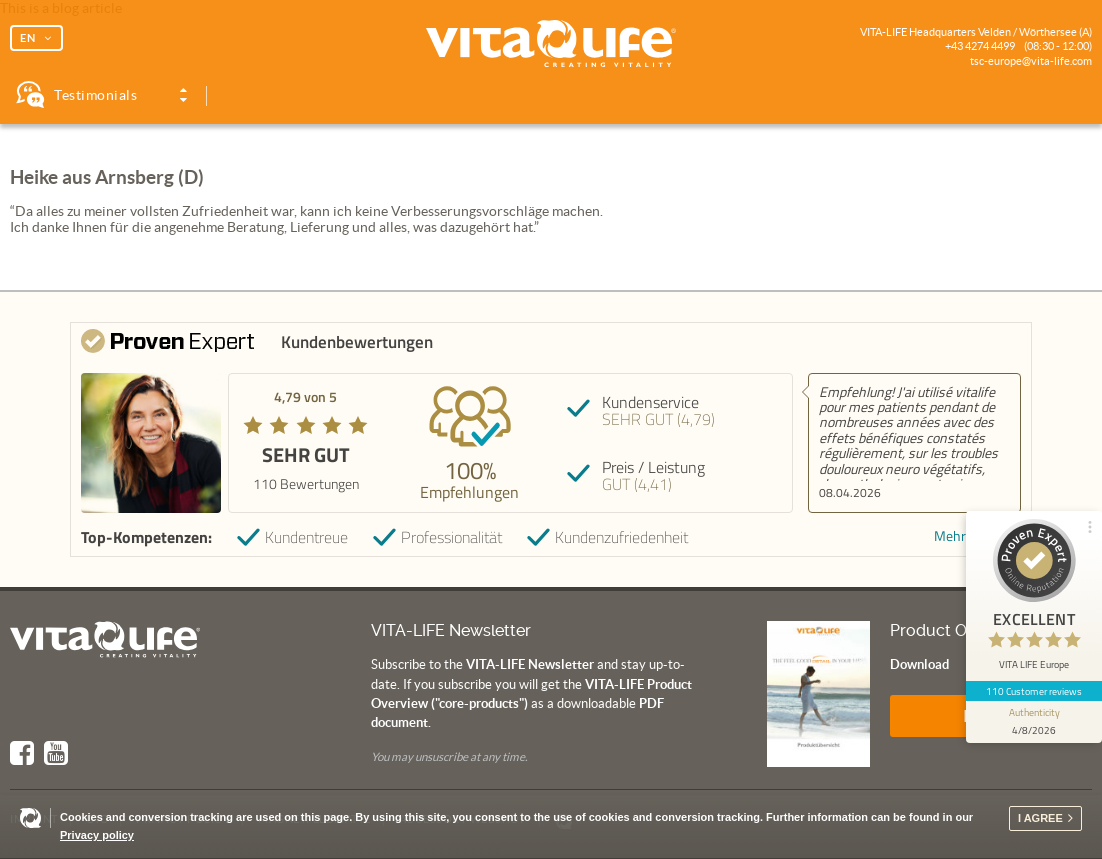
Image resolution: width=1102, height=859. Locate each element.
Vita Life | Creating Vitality (551, 44)
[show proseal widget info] (1034, 722)
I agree (1040, 818)
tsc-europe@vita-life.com (1031, 61)
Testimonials (95, 95)
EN (28, 38)
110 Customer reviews (1034, 691)
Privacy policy (97, 835)
